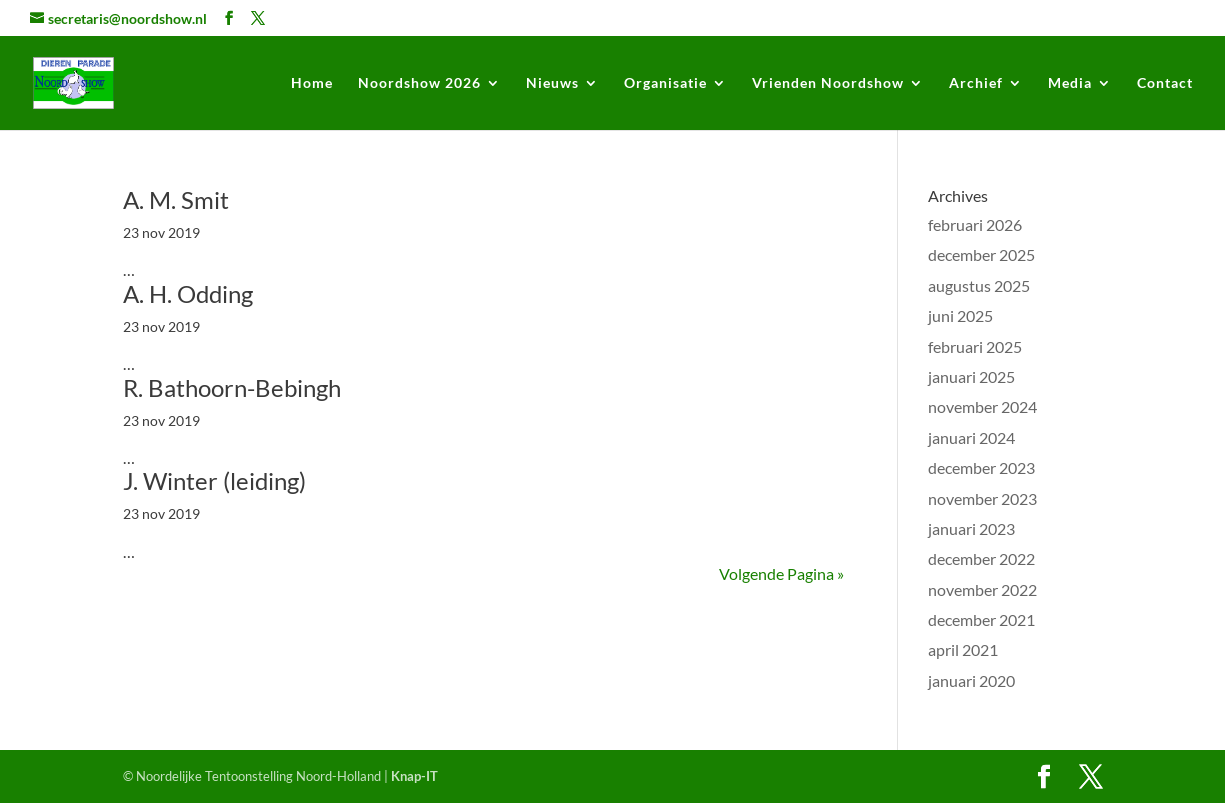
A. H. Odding (188, 293)
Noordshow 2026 (419, 83)
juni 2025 (960, 315)
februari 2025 (975, 346)
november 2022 (982, 589)
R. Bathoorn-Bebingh (232, 387)
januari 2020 (971, 680)
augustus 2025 (979, 285)
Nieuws (552, 83)
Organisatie (665, 83)
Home (312, 83)
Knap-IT (414, 776)
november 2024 (982, 406)
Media (1070, 83)
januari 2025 (971, 376)
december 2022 (981, 558)
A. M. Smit (176, 199)
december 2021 (981, 619)
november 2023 (982, 498)
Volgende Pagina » (781, 573)
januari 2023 (971, 528)
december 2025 (981, 254)
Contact (1165, 83)
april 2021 (963, 649)
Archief (976, 83)
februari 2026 (975, 224)
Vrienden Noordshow (828, 83)
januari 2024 (971, 437)
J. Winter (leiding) (214, 480)
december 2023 (981, 467)
